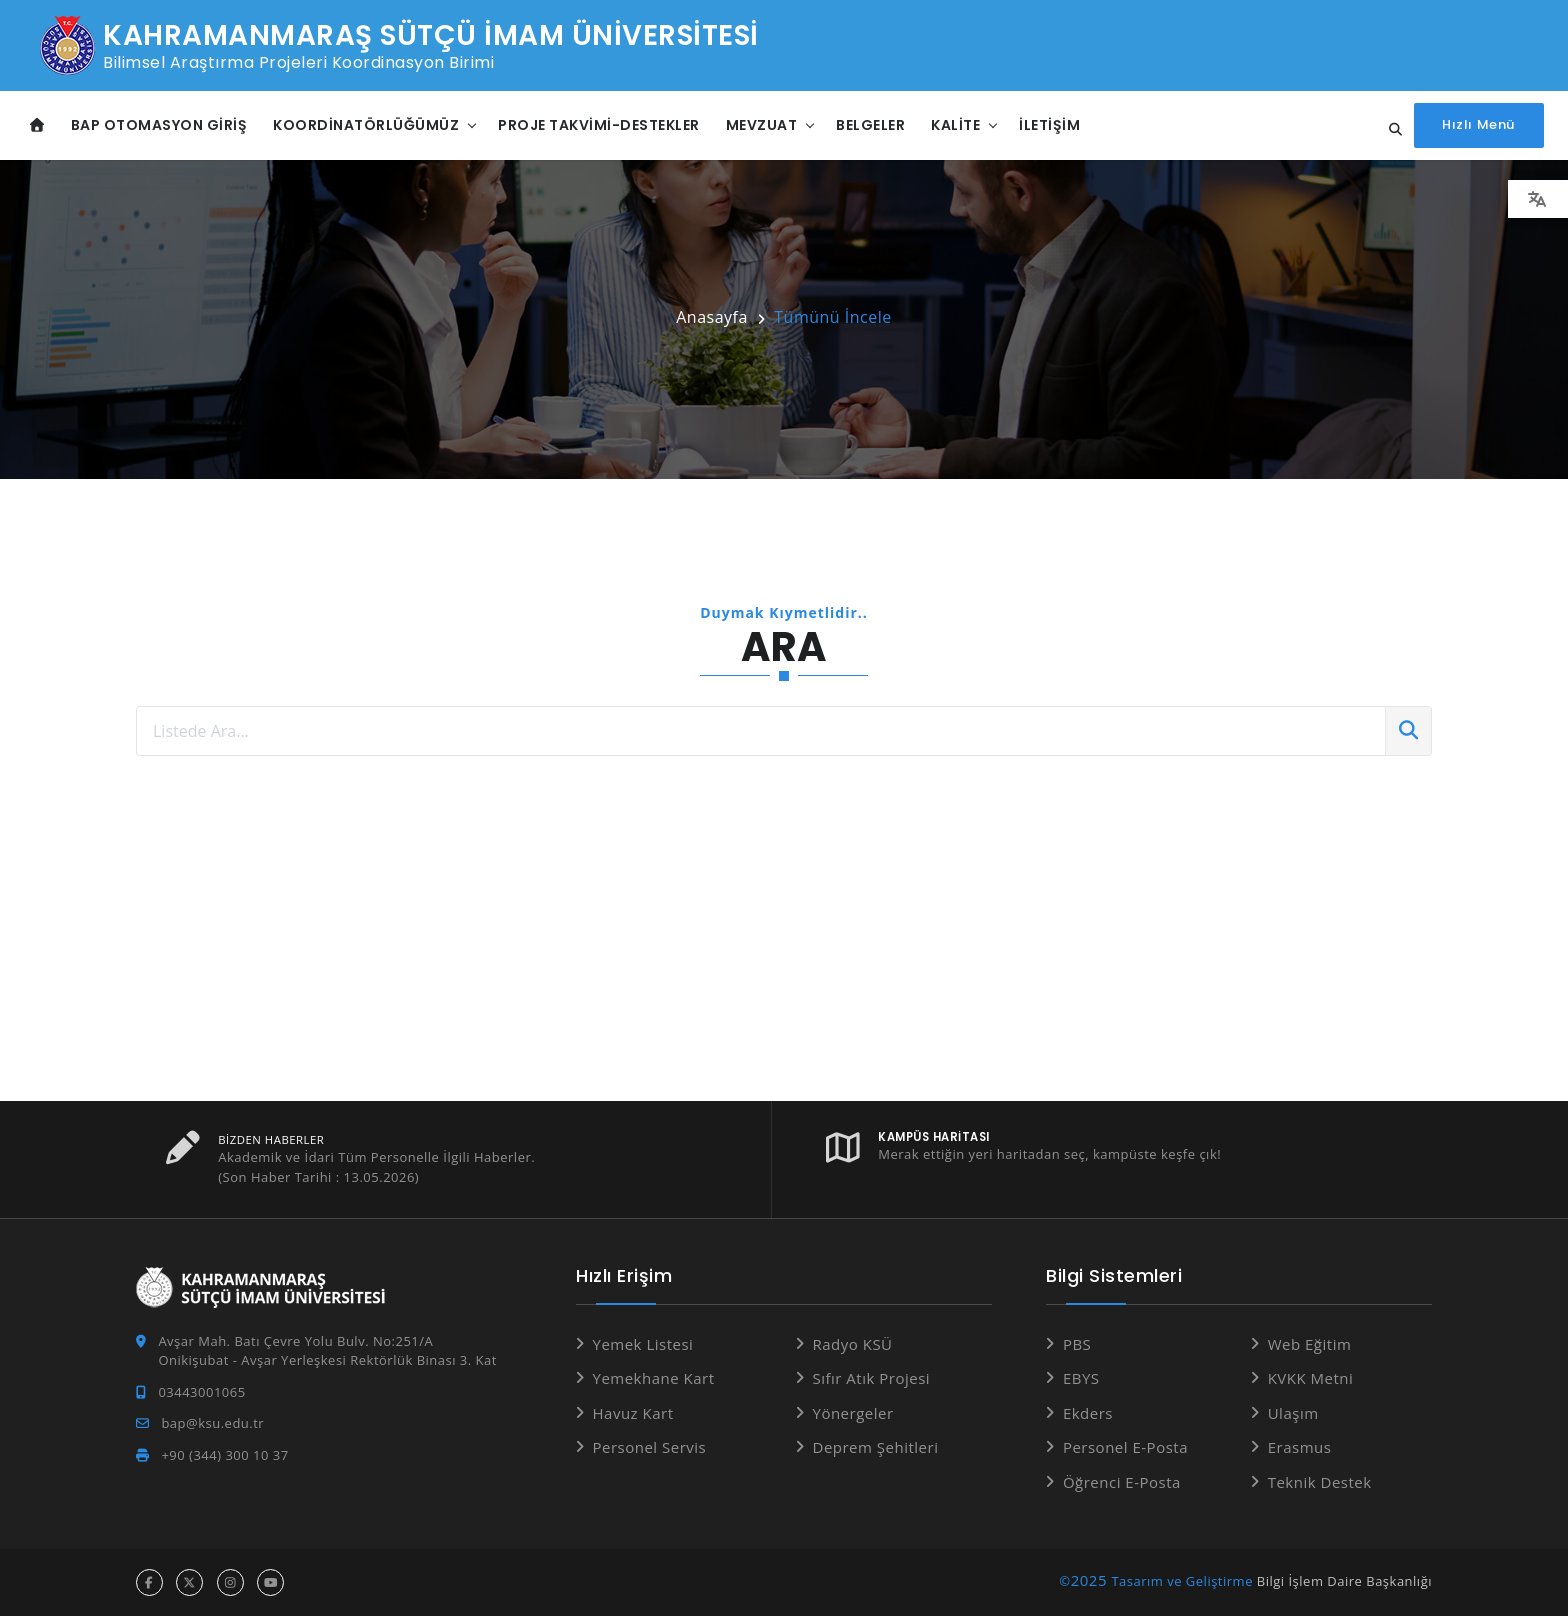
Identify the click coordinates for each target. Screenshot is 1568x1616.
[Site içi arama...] (1391, 130)
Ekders (1088, 1413)
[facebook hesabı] (149, 1582)
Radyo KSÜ (853, 1344)
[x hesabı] (189, 1582)
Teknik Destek (1320, 1482)
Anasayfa (712, 317)
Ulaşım (1293, 1413)
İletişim (1049, 125)
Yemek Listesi (643, 1344)
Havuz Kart (633, 1413)
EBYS (1081, 1378)
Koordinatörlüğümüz (366, 125)
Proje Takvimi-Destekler (599, 125)
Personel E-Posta (1125, 1447)
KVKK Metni (1311, 1378)
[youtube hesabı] (270, 1582)
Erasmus (1300, 1447)
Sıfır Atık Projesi (872, 1378)
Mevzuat (762, 125)
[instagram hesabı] (230, 1582)
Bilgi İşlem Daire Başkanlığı (1344, 1581)
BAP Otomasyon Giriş (159, 125)
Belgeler (870, 125)
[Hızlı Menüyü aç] (1479, 125)
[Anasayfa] (37, 125)
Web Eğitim (1310, 1344)
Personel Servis (650, 1447)
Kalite (955, 125)
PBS (1077, 1344)
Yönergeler (853, 1413)
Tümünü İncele (832, 317)
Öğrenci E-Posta (1122, 1482)
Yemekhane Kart (654, 1378)
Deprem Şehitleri (876, 1447)
